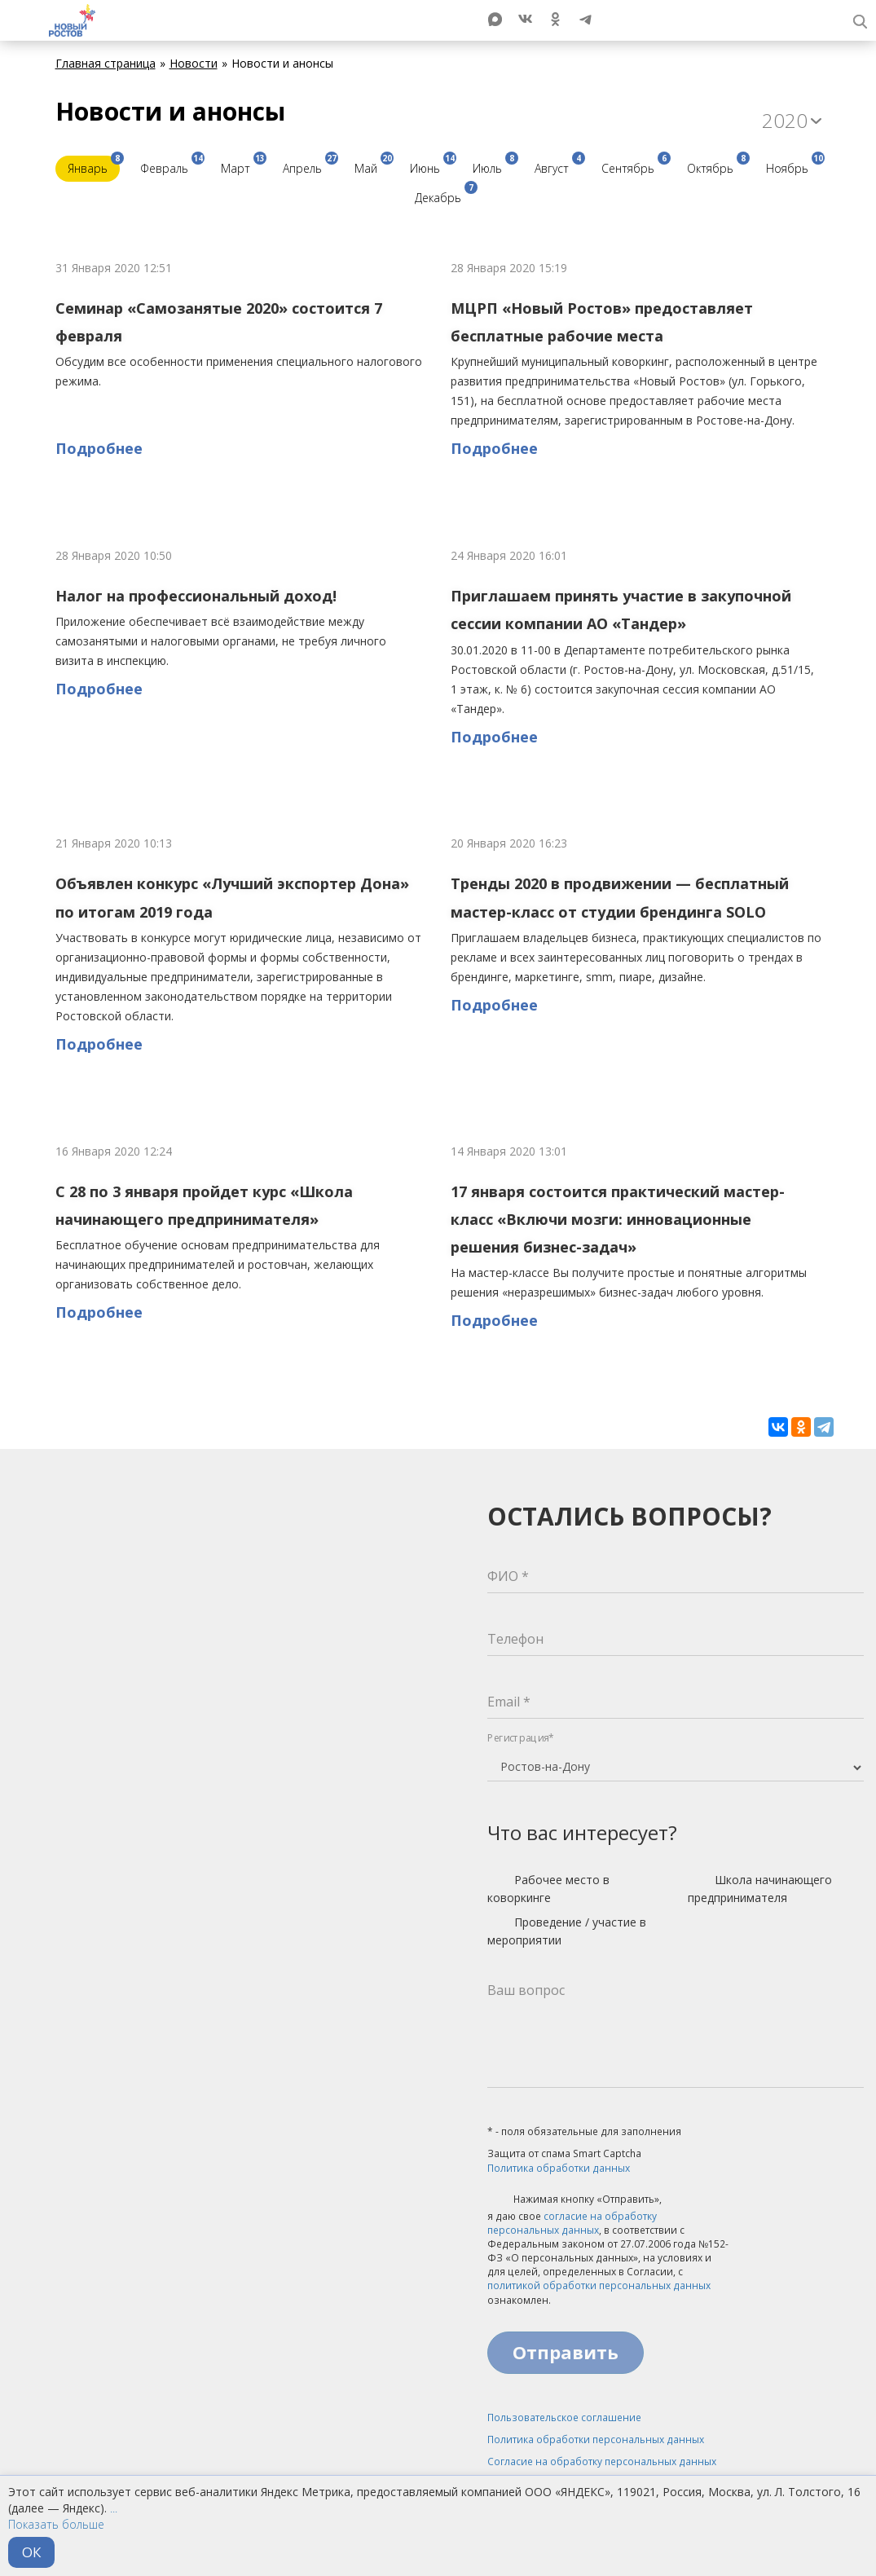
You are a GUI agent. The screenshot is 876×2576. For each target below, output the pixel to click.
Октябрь (716, 166)
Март (241, 166)
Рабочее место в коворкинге (548, 1888)
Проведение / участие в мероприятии (566, 1931)
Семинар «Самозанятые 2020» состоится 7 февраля (218, 322)
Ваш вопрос (526, 1990)
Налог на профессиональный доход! (196, 595)
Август (558, 166)
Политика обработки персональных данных (595, 2439)
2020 (791, 120)
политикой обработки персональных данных (599, 2285)
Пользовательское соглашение (564, 2417)
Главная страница (105, 63)
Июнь (431, 166)
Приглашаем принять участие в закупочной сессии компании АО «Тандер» (621, 609)
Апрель (308, 166)
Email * (508, 1702)
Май (372, 166)
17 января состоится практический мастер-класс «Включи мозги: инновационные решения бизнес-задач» (618, 1219)
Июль (493, 166)
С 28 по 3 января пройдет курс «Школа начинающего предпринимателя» (204, 1205)
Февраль (170, 166)
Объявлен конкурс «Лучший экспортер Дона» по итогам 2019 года (232, 897)
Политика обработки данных (558, 2168)
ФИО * (508, 1576)
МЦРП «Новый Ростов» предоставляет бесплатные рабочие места (602, 322)
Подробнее (99, 448)
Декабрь (444, 195)
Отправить (565, 2352)
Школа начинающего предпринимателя (760, 1888)
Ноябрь (793, 166)
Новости (193, 63)
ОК (31, 2552)
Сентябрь (634, 166)
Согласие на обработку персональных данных (601, 2461)
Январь (94, 166)
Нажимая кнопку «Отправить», (574, 2200)
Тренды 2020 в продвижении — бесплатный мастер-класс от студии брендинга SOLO (620, 897)
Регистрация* (520, 1738)
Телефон (515, 1639)
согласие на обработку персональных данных (572, 2223)
